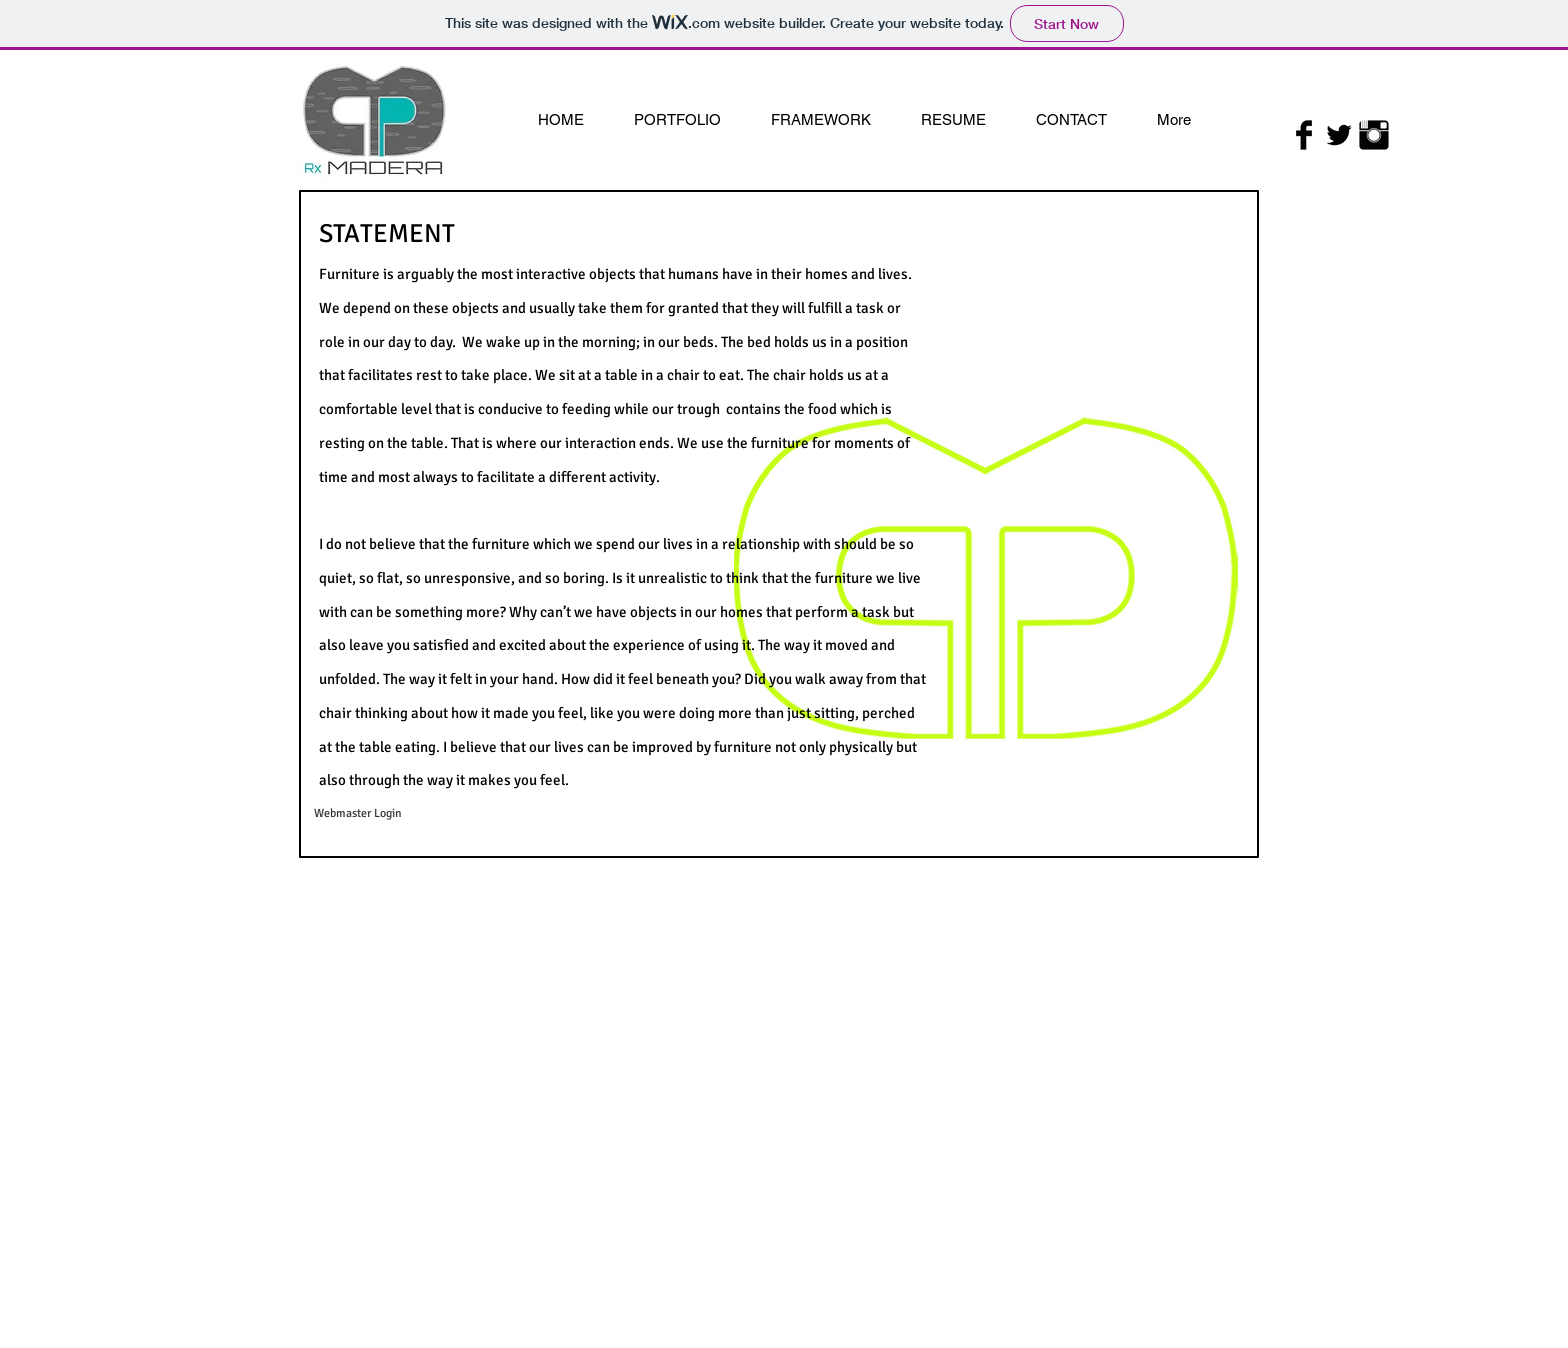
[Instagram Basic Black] (1374, 135)
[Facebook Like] (1338, 163)
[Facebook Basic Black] (1304, 135)
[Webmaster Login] (357, 814)
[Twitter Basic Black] (1339, 135)
